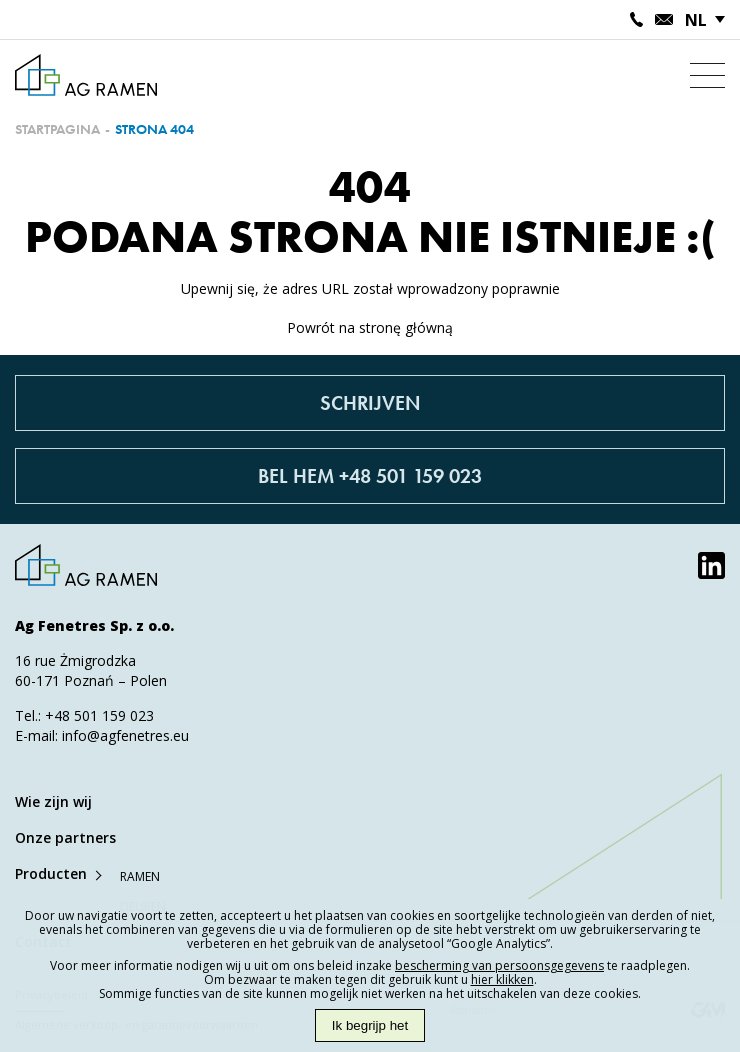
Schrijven (370, 403)
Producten (51, 873)
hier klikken (502, 979)
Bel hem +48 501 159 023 (370, 476)
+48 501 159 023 (99, 715)
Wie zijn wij (53, 801)
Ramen (140, 876)
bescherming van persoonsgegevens (499, 965)
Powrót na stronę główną (370, 327)
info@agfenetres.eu (125, 735)
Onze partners (65, 837)
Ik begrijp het (370, 1025)
